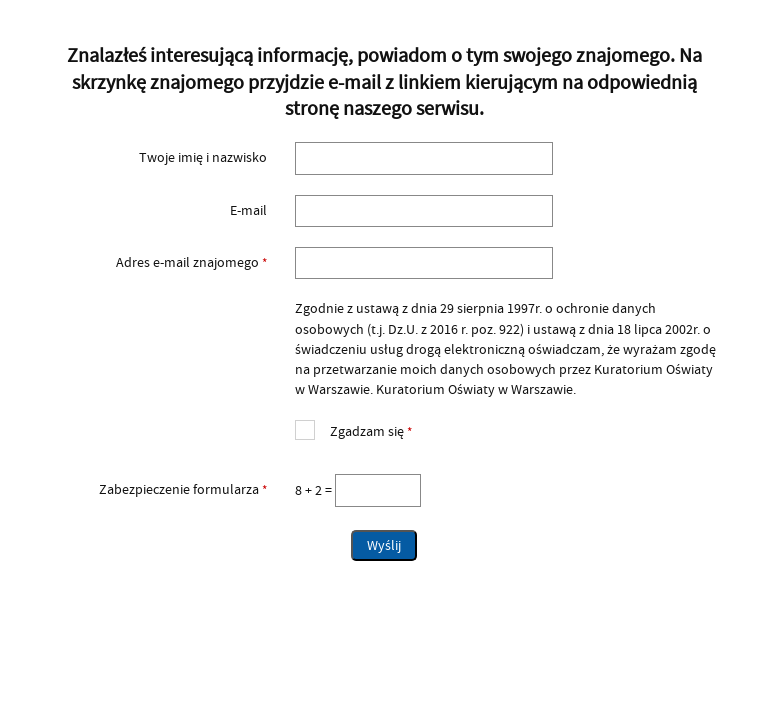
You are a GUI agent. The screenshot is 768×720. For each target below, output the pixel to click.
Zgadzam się (353, 429)
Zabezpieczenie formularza (154, 490)
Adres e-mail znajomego (154, 263)
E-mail (248, 211)
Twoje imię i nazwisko (203, 158)
